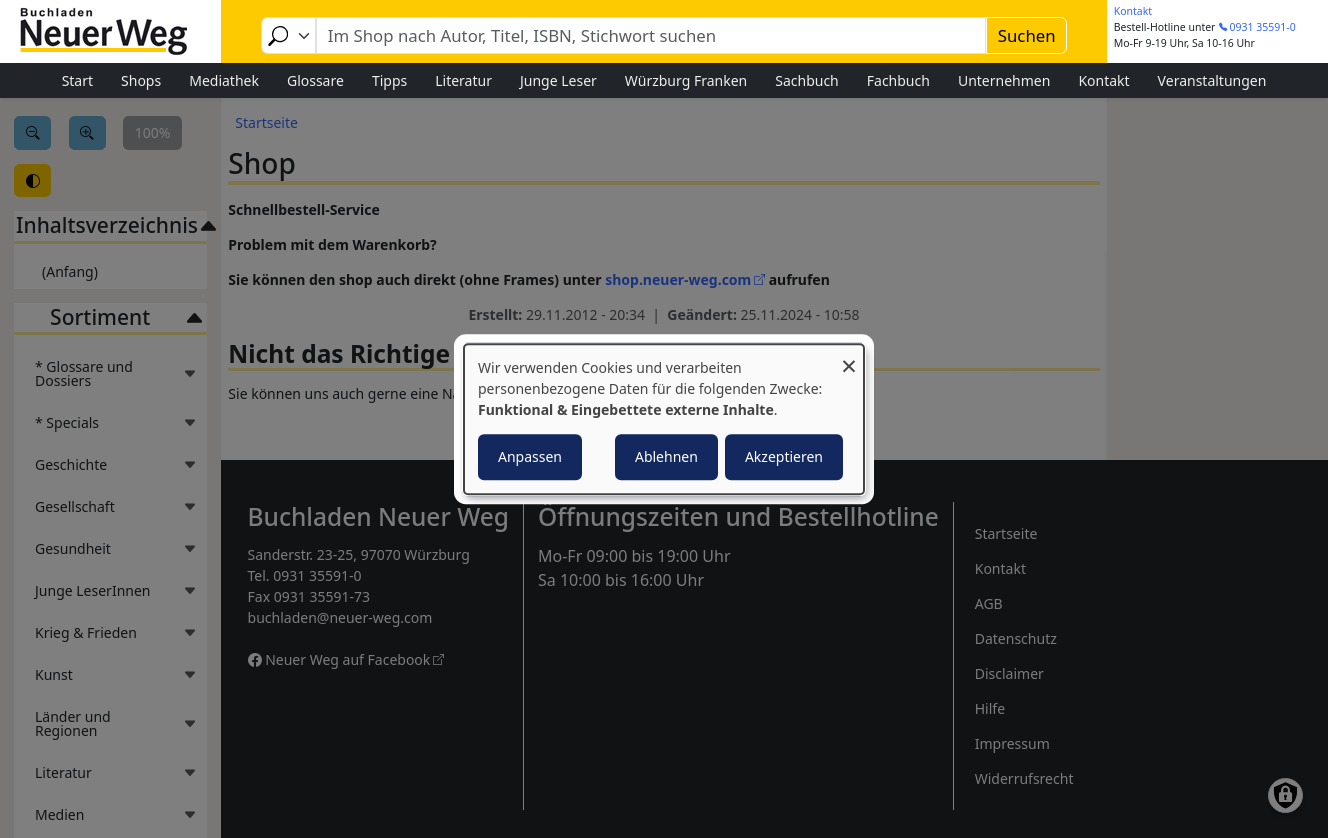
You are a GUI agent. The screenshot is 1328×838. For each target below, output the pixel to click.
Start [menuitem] (77, 80)
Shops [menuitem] (141, 80)
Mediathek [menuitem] (224, 80)
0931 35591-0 (1263, 27)
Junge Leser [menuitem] (558, 80)
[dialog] (664, 419)
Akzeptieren (784, 456)
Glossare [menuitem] (315, 80)
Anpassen (530, 456)
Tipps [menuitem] (389, 80)
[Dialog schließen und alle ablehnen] (849, 356)
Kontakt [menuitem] (1103, 80)
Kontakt (1133, 11)
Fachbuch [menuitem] (898, 80)
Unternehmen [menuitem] (1004, 80)
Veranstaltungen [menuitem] (1212, 80)
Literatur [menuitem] (463, 80)
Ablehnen (666, 456)
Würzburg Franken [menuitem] (686, 80)
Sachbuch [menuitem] (807, 80)
